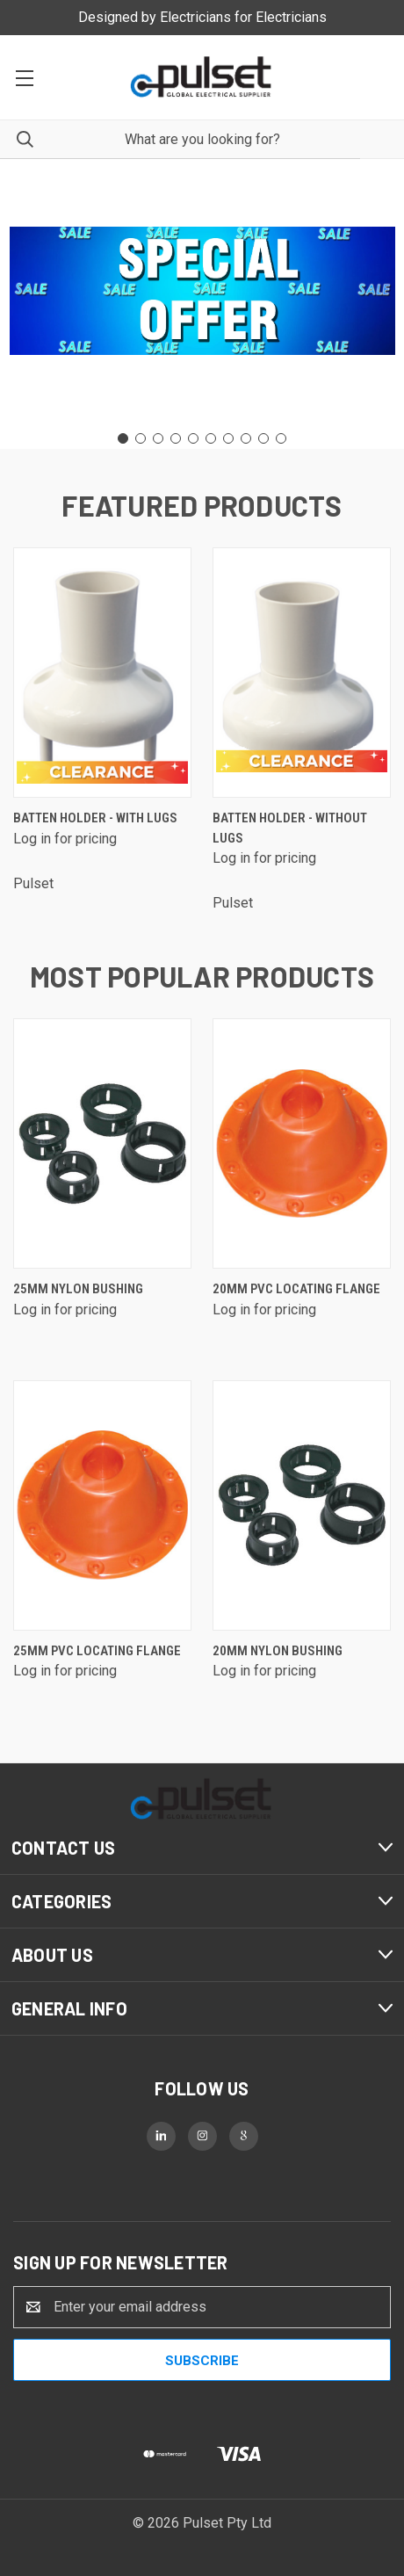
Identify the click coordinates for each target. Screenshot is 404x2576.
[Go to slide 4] (175, 438)
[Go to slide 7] (228, 438)
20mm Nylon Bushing (278, 1651)
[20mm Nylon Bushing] (301, 1505)
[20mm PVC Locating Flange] (301, 1143)
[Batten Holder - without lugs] (301, 672)
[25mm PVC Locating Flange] (102, 1505)
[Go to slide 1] (123, 438)
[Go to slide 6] (211, 438)
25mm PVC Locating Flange (97, 1651)
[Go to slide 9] (263, 438)
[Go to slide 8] (246, 438)
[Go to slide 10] (281, 438)
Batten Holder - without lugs (290, 828)
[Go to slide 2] (140, 438)
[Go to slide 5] (193, 438)
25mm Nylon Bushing (78, 1289)
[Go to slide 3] (158, 438)
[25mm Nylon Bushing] (102, 1143)
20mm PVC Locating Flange (296, 1289)
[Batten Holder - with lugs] (102, 672)
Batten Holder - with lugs (95, 818)
